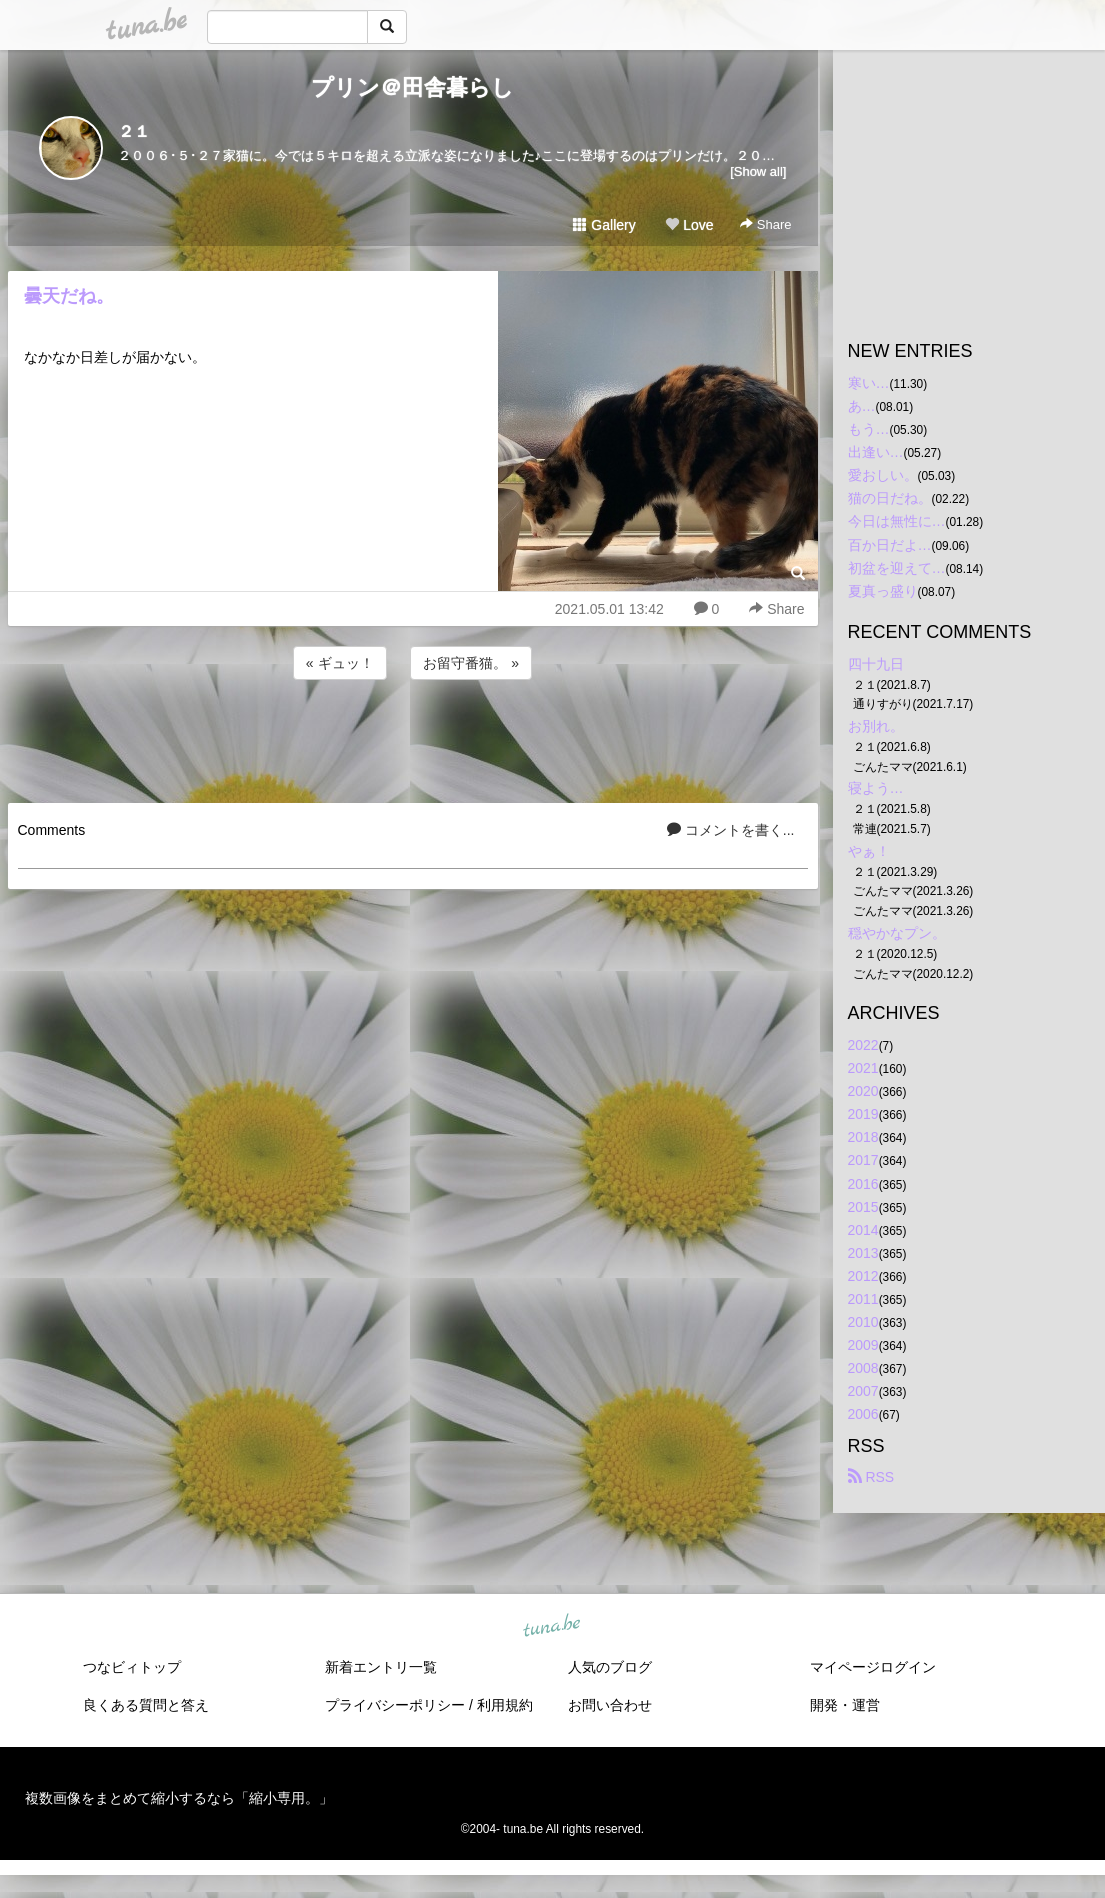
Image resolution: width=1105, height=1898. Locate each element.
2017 (863, 1160)
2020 (863, 1091)
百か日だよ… (890, 545)
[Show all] (758, 171)
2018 (863, 1137)
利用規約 (505, 1705)
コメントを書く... (731, 830)
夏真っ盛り (883, 591)
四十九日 (876, 664)
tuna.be (552, 1626)
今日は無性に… (897, 521)
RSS (871, 1477)
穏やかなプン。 (897, 933)
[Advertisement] (413, 738)
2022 (863, 1045)
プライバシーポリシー (395, 1705)
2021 (863, 1068)
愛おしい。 (883, 475)
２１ (134, 131)
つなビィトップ (132, 1667)
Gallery (604, 225)
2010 (863, 1322)
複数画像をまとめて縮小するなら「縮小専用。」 (179, 1798)
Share (765, 224)
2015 (863, 1207)
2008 (863, 1368)
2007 (863, 1391)
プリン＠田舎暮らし (412, 87)
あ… (862, 406)
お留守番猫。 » (471, 663)
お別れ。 (876, 726)
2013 (863, 1253)
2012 (863, 1276)
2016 (863, 1184)
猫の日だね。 (890, 498)
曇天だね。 (69, 296)
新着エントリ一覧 (381, 1667)
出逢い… (876, 452)
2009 (863, 1345)
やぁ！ (869, 851)
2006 (863, 1414)
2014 (863, 1230)
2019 (863, 1114)
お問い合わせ (610, 1705)
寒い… (869, 383)
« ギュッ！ (340, 663)
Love (689, 225)
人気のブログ (610, 1667)
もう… (869, 429)
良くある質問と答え (146, 1705)
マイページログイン (873, 1667)
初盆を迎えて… (897, 568)
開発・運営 (845, 1705)
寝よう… (876, 788)
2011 (863, 1299)
